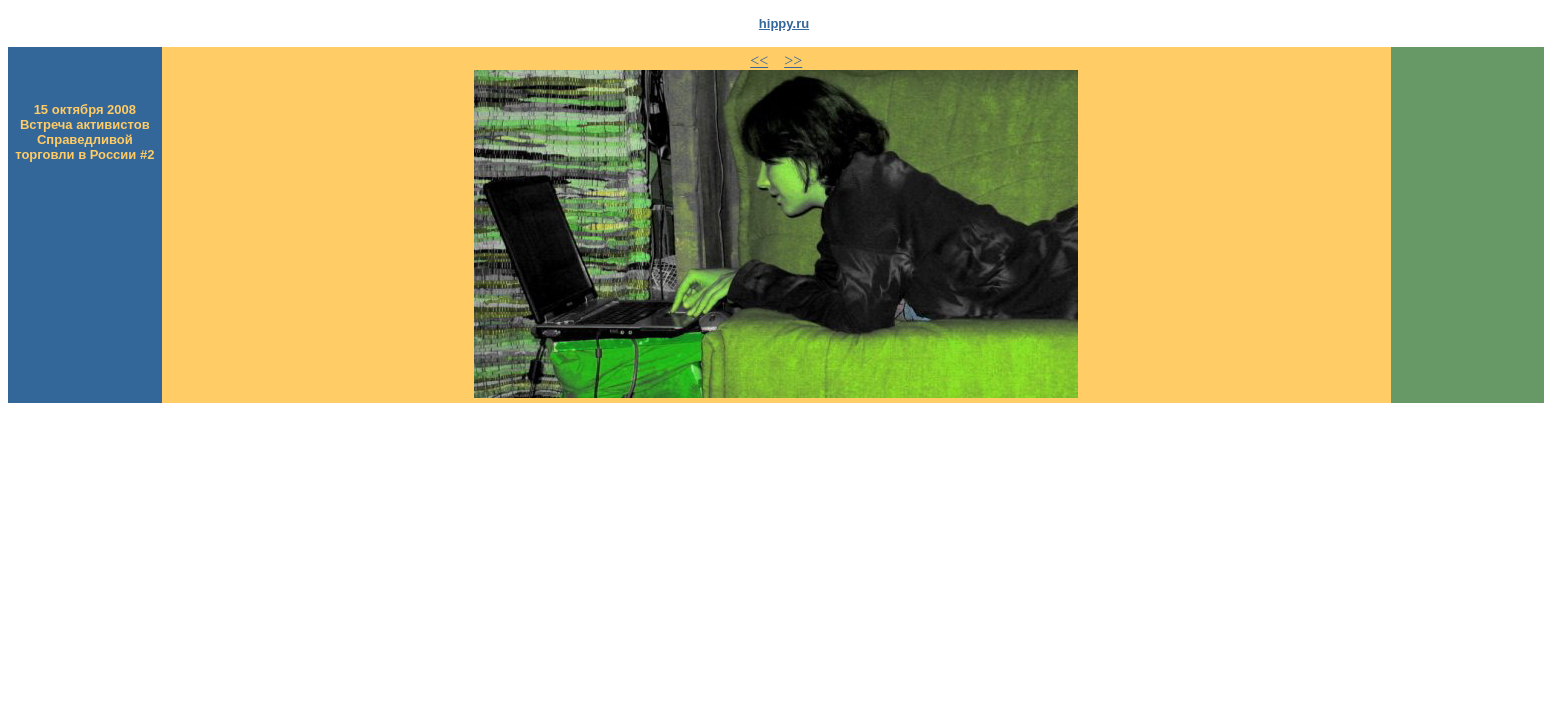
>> (793, 60)
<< (759, 60)
